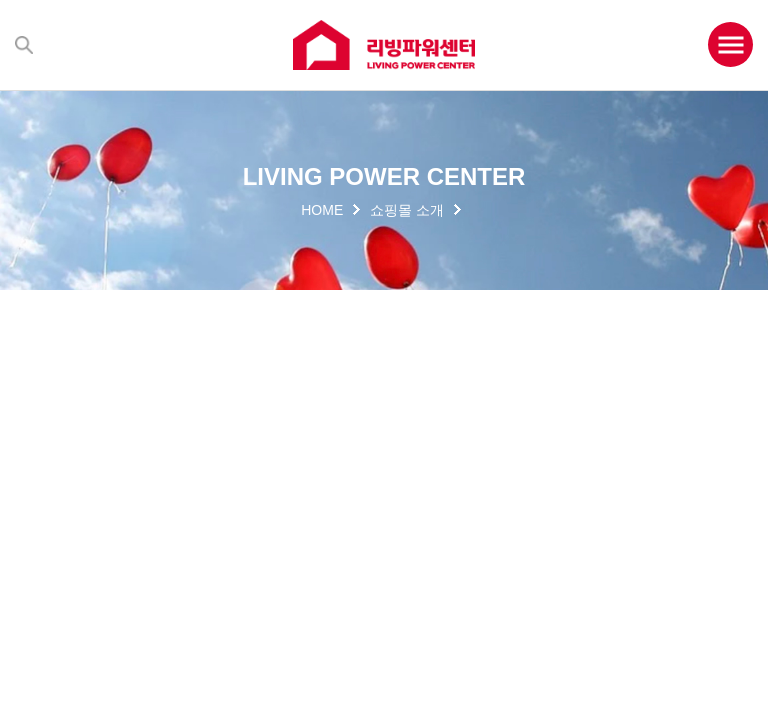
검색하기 (24, 45)
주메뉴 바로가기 (0, 0)
